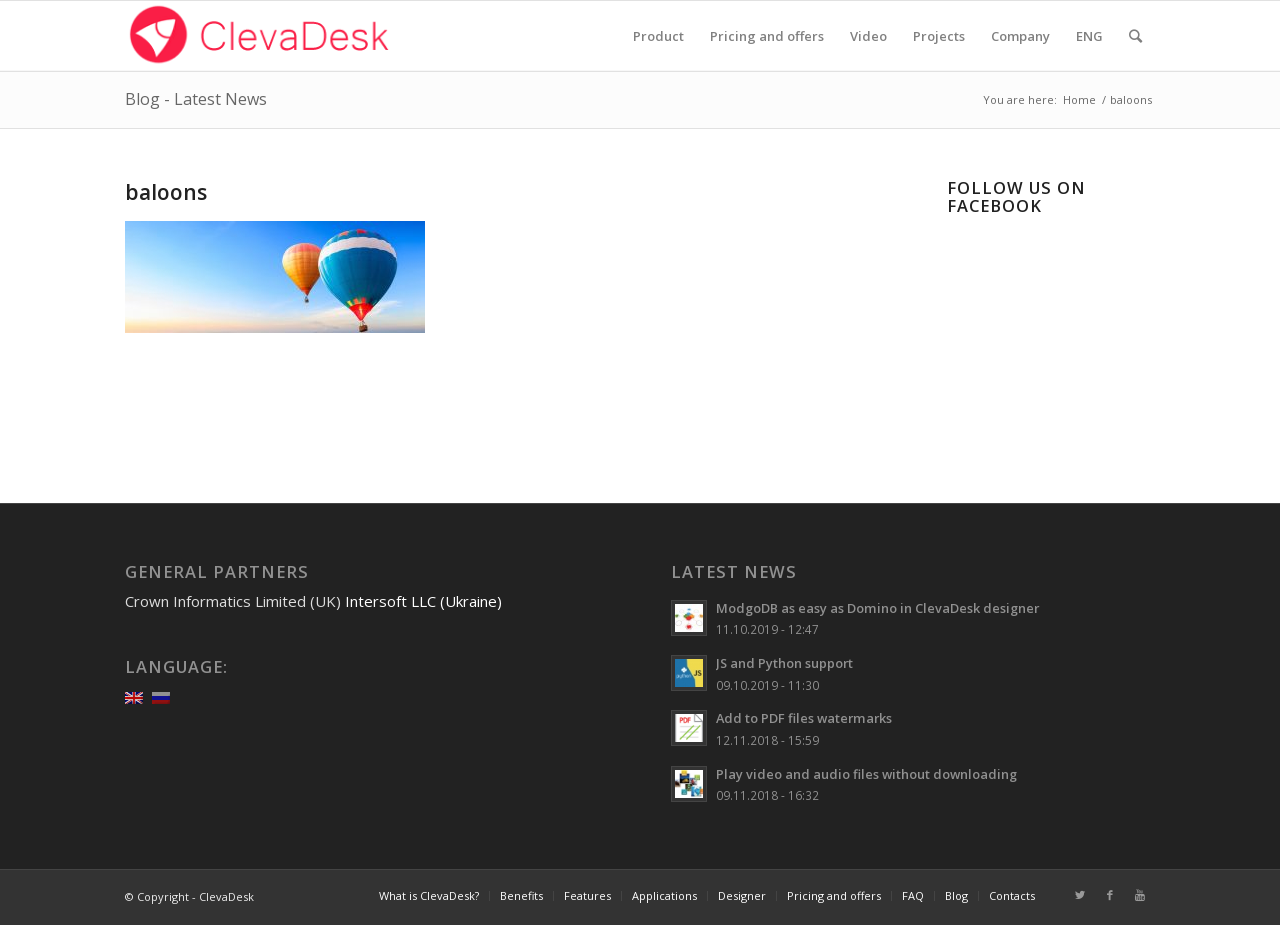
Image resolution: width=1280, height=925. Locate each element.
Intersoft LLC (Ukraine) (423, 601)
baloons (166, 192)
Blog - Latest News (196, 99)
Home (1079, 99)
